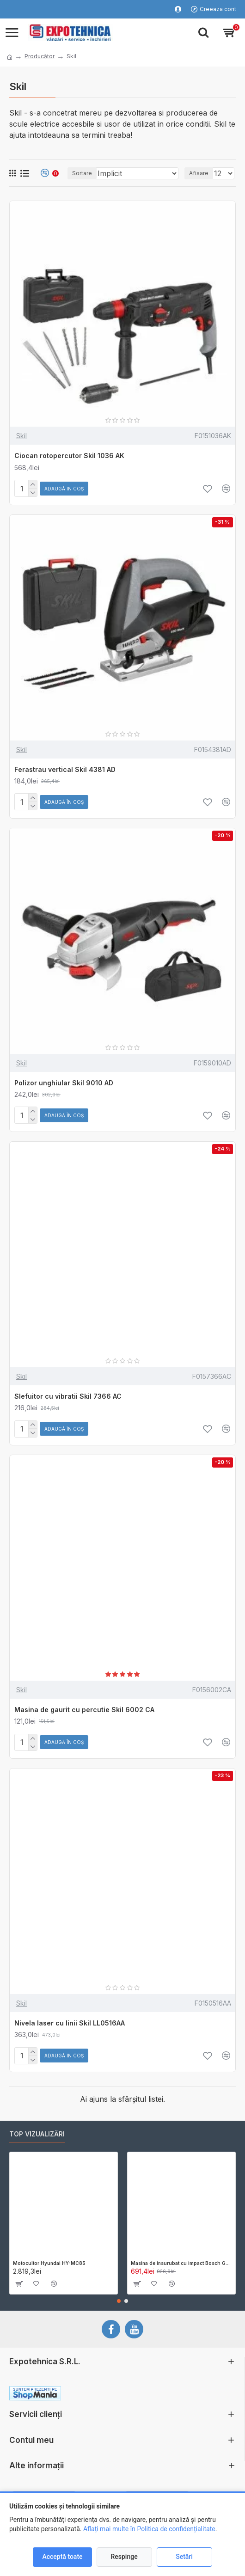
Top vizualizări (37, 2134)
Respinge (123, 2556)
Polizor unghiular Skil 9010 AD (63, 1083)
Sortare (82, 173)
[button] (119, 2301)
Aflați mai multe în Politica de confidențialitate (149, 2529)
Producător (39, 56)
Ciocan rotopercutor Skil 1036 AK (69, 455)
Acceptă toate (62, 2556)
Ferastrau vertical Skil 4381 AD (65, 769)
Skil (21, 436)
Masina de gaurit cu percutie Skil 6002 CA (84, 1709)
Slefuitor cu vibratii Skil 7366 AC (68, 1396)
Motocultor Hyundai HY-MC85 (49, 2263)
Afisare (198, 173)
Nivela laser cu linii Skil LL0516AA (69, 2023)
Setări (184, 2556)
